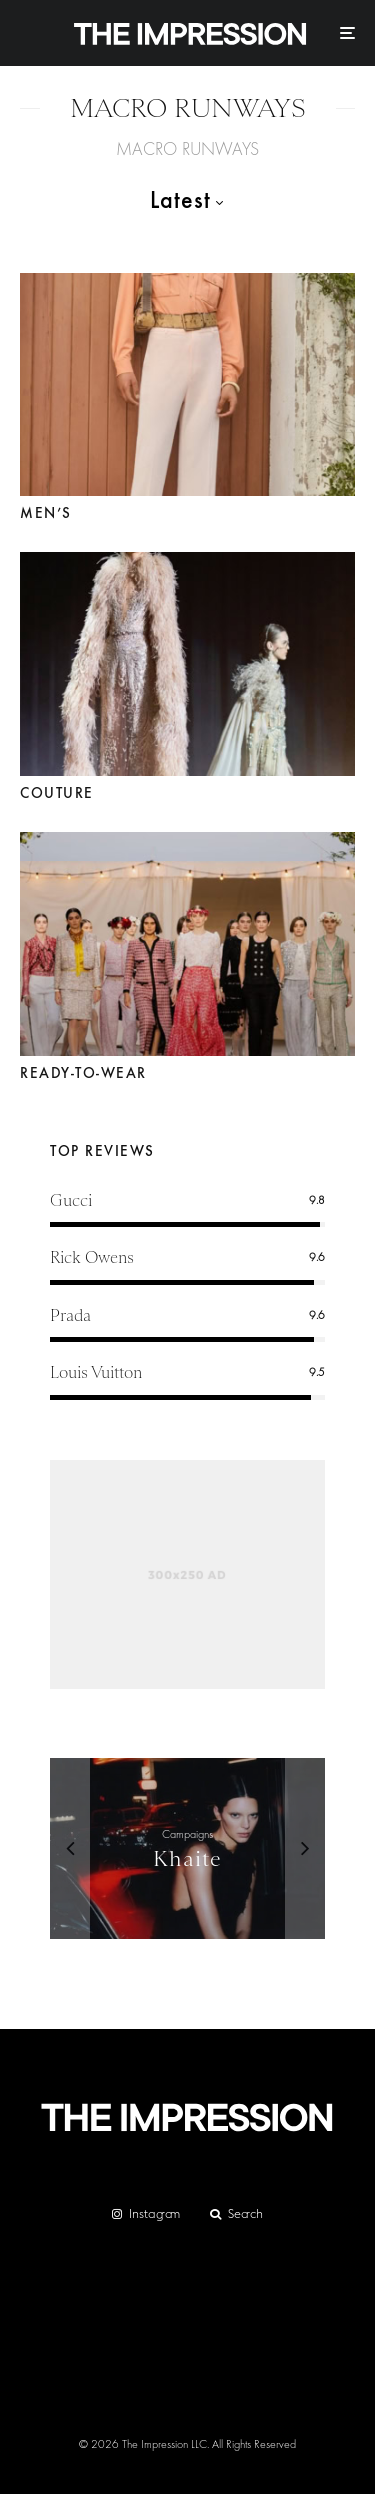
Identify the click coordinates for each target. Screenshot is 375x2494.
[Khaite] (187, 1849)
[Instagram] (146, 2214)
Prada (70, 1315)
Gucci (71, 1200)
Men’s (46, 513)
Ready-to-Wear (83, 1073)
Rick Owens (92, 1257)
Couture (57, 793)
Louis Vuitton (96, 1372)
